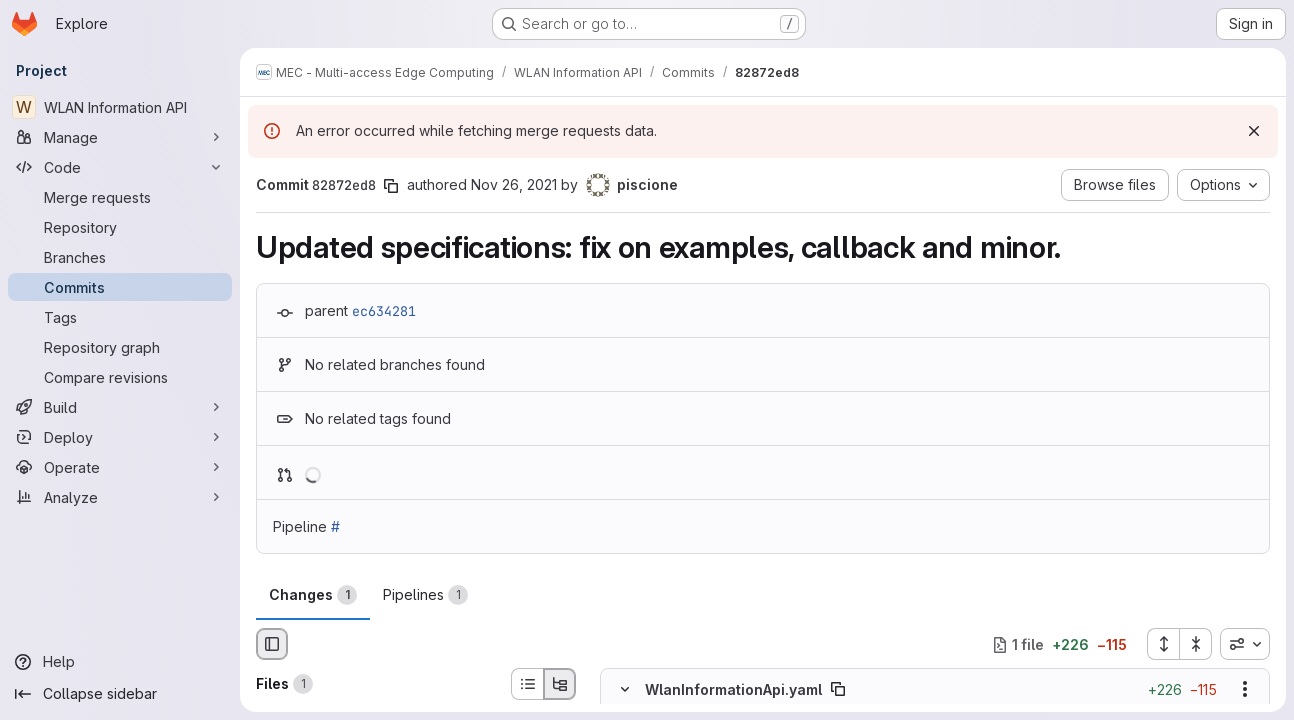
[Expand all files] (1163, 644)
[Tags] (120, 317)
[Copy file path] (838, 690)
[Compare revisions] (120, 377)
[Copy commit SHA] (391, 186)
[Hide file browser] (272, 644)
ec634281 (384, 311)
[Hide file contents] (625, 690)
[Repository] (120, 227)
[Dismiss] (1254, 131)
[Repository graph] (120, 347)
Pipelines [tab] (425, 595)
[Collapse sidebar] (120, 694)
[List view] (527, 684)
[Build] (120, 407)
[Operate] (120, 467)
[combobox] (1245, 644)
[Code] (120, 167)
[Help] (120, 662)
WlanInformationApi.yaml (733, 689)
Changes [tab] (313, 595)
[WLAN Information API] (120, 107)
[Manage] (120, 137)
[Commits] (120, 287)
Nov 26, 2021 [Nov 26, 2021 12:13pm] (514, 184)
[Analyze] (120, 497)
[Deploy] (120, 437)
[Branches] (120, 257)
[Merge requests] (120, 197)
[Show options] (1245, 690)
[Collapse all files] (1196, 644)
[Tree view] (560, 684)
